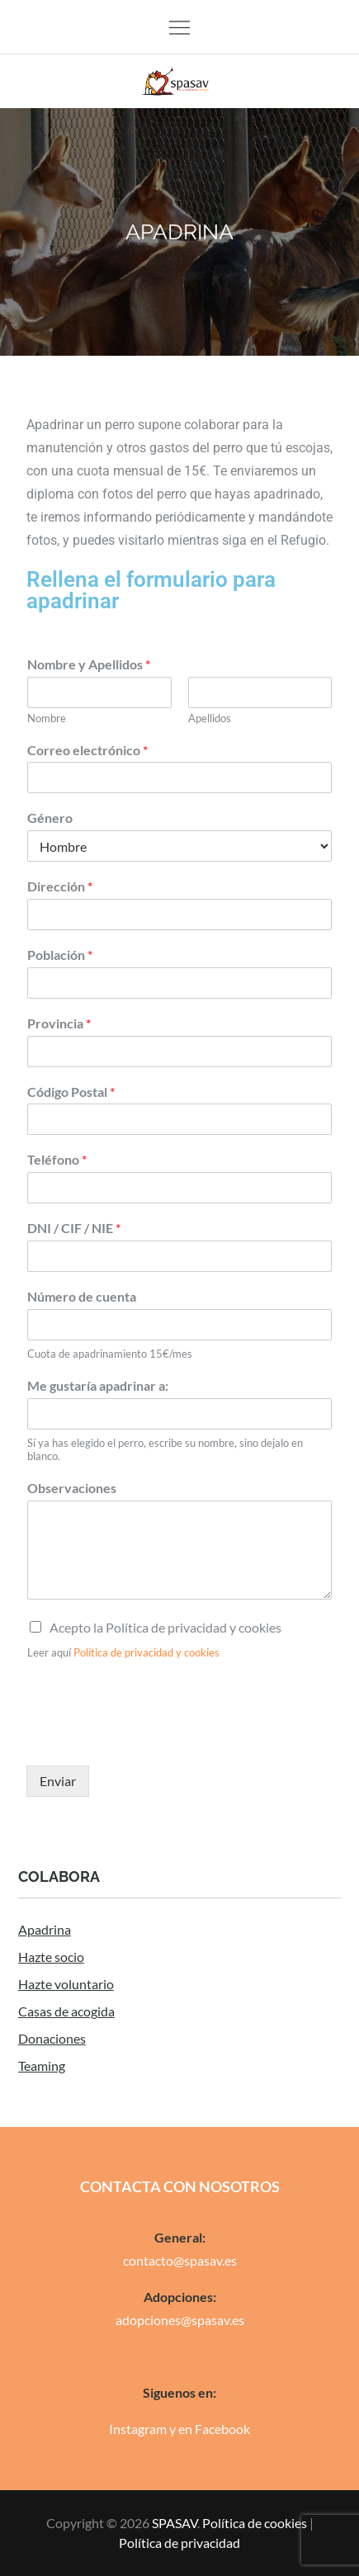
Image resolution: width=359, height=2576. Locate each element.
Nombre (46, 718)
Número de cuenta (81, 1296)
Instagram (138, 2429)
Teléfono (57, 1159)
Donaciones (52, 2038)
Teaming (41, 2065)
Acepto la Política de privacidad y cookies (165, 1627)
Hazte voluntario (66, 1984)
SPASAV (174, 2523)
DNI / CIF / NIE (73, 1228)
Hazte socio (51, 1956)
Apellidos (209, 718)
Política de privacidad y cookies (146, 1652)
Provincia (59, 1023)
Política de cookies (254, 2523)
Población (59, 954)
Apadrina (44, 1929)
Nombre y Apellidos (88, 664)
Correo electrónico (87, 750)
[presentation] (151, 1738)
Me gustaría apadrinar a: (97, 1385)
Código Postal (71, 1091)
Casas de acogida (66, 2011)
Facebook (222, 2429)
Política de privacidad (179, 2542)
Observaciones (71, 1488)
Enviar (58, 1781)
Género (50, 817)
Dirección (59, 886)
